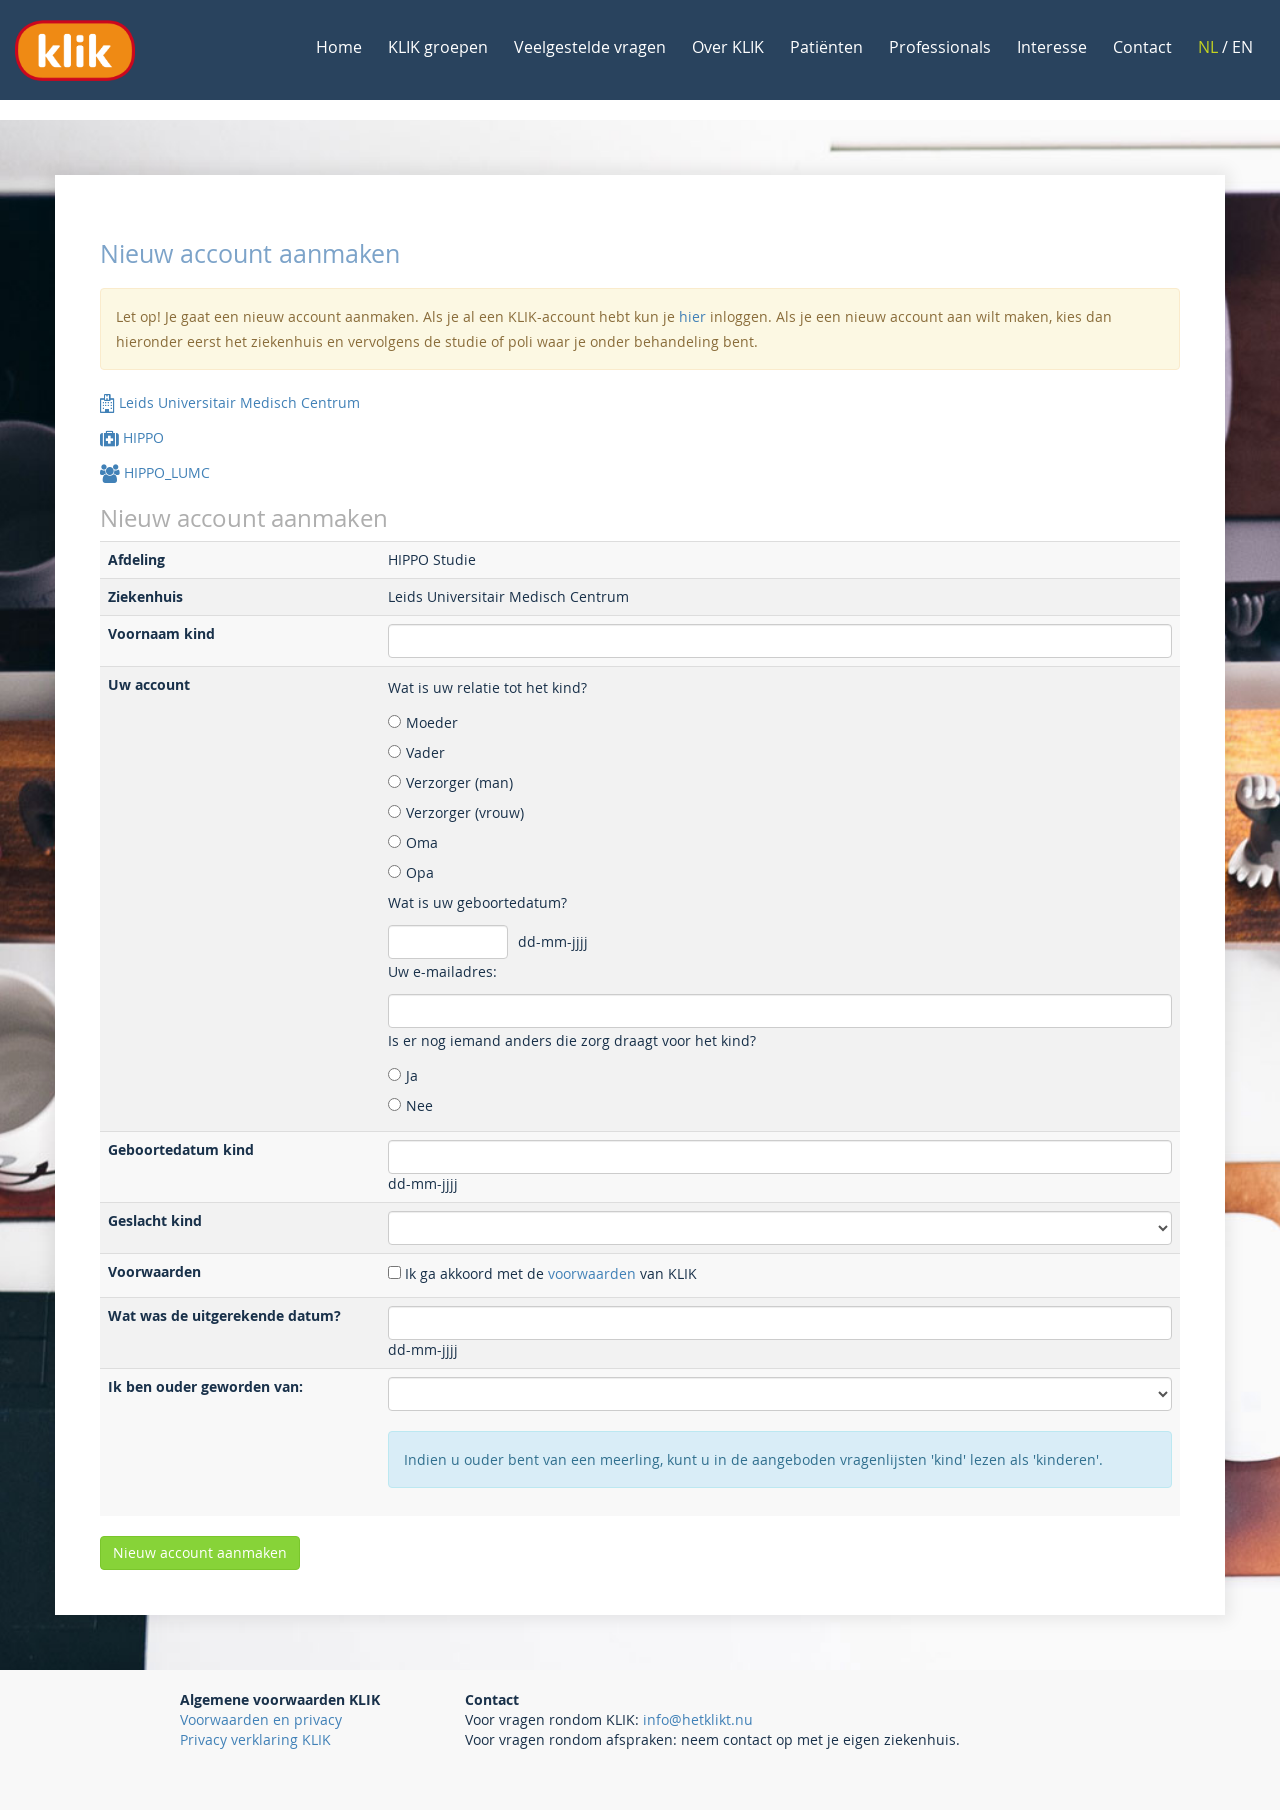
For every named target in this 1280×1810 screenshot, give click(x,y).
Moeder (432, 722)
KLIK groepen (438, 47)
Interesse (1052, 47)
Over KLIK (728, 47)
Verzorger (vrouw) (465, 812)
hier (692, 316)
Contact (1142, 47)
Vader (425, 752)
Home (339, 47)
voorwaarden (592, 1273)
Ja (412, 1075)
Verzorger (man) (459, 782)
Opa (420, 872)
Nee (419, 1105)
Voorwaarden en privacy (261, 1719)
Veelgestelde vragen (590, 47)
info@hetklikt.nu (698, 1719)
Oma (422, 842)
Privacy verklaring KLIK (255, 1739)
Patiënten (826, 47)
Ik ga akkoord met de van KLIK (551, 1273)
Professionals (940, 47)
